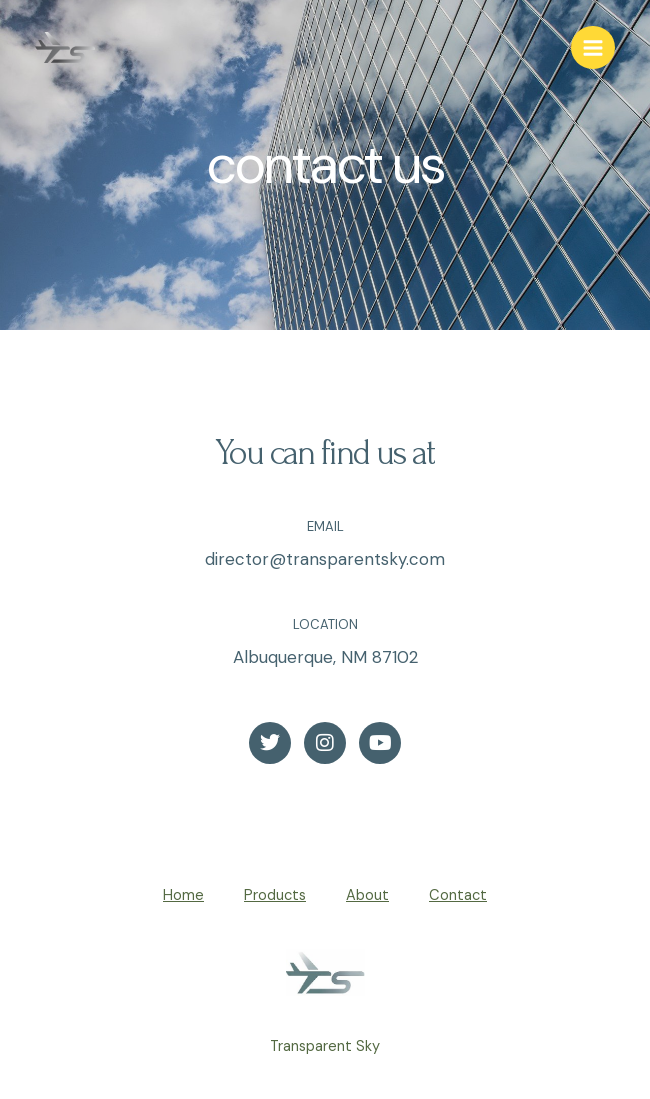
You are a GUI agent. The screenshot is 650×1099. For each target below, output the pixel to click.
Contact (458, 895)
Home (183, 895)
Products (275, 895)
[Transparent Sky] (65, 47)
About (367, 895)
